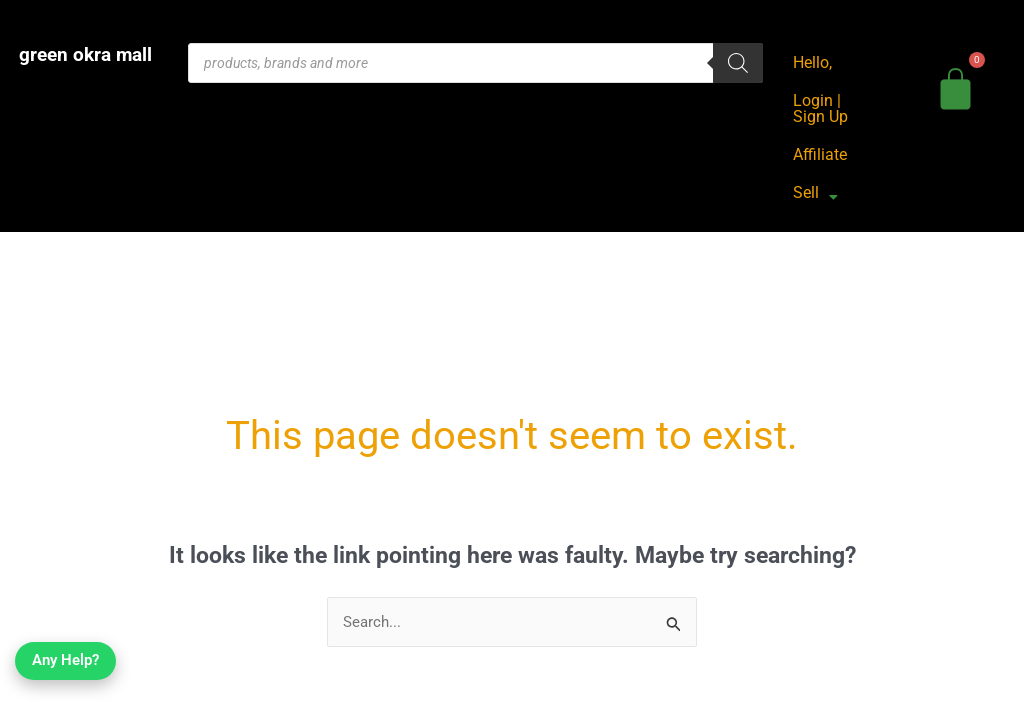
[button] (815, 193)
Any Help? (67, 676)
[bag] (956, 86)
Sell (815, 193)
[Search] (738, 63)
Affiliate (820, 154)
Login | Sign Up (820, 108)
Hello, (812, 62)
